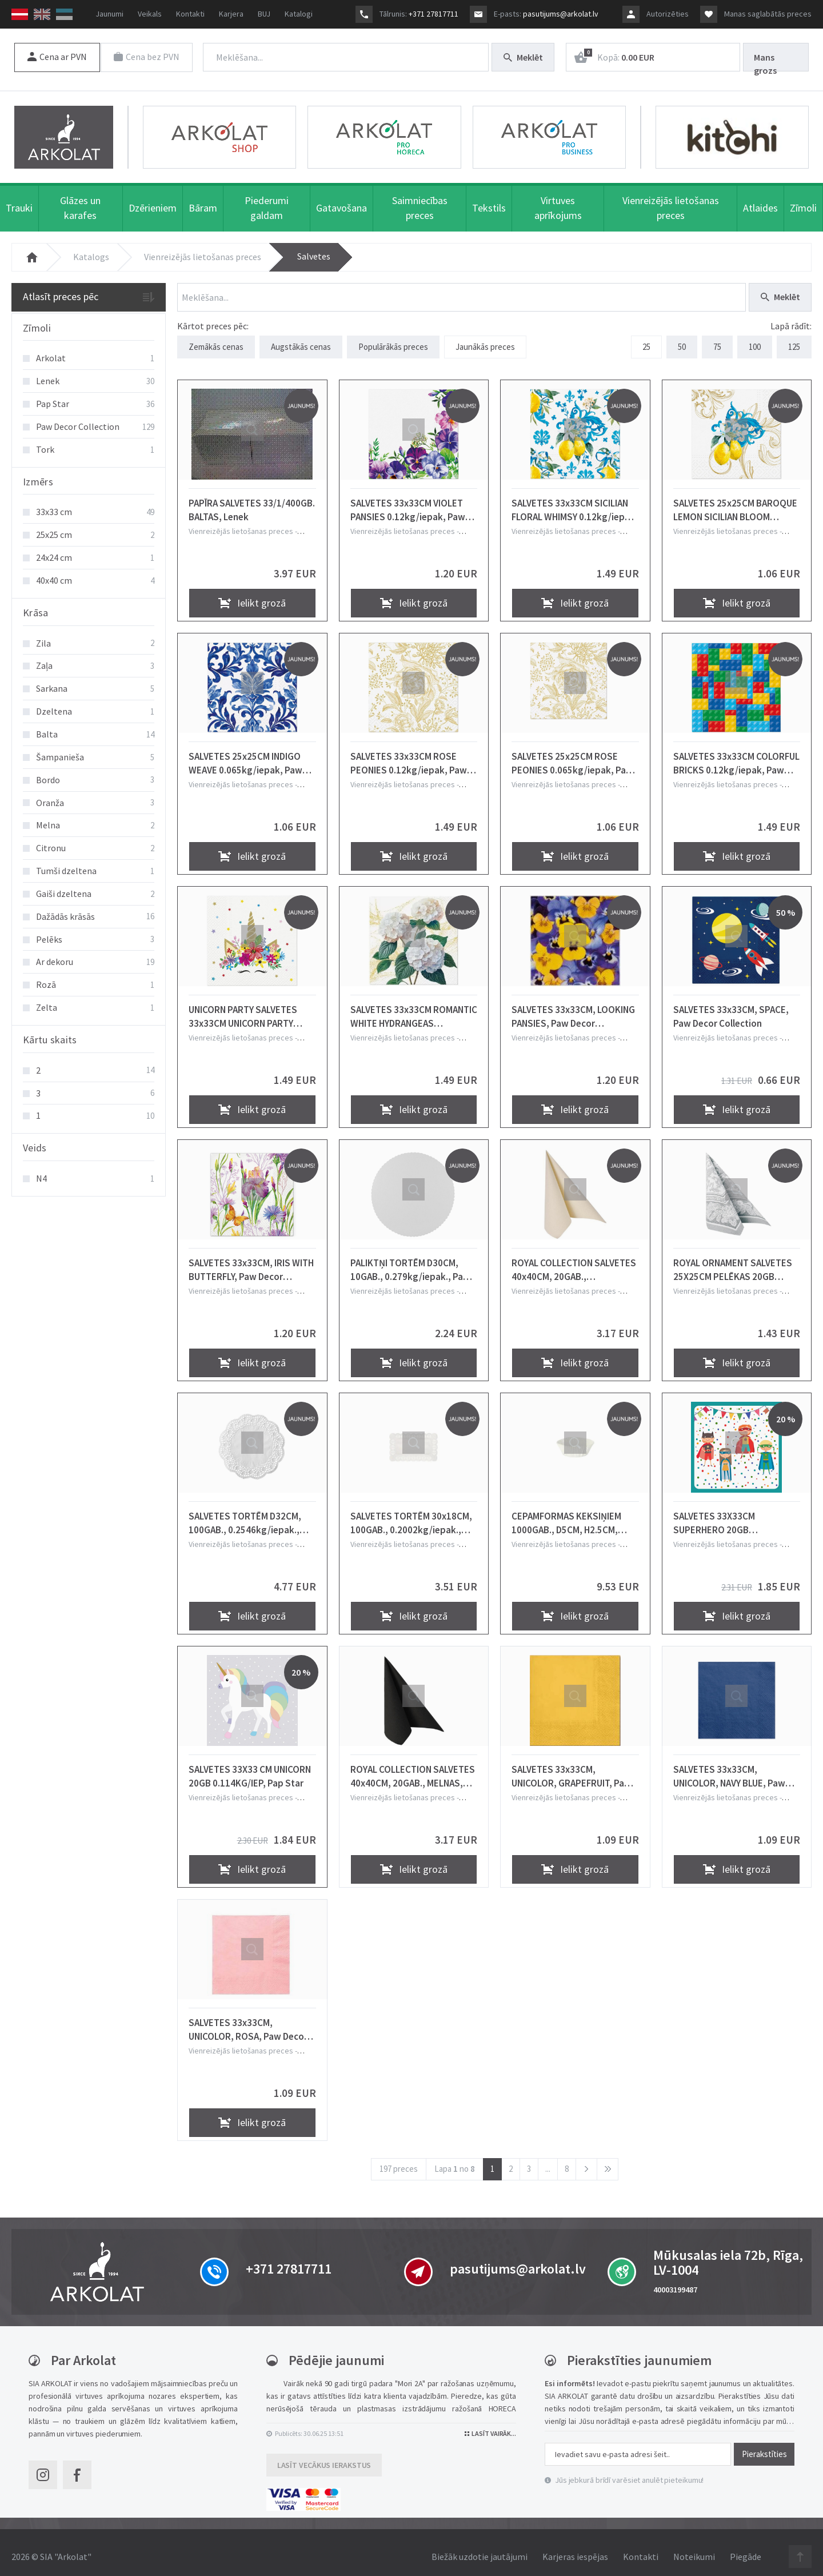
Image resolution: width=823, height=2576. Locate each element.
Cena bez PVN (149, 56)
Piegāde (745, 2548)
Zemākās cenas (216, 342)
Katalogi (299, 14)
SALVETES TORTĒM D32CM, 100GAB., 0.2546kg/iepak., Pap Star (245, 1515)
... (547, 2160)
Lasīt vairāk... (490, 2425)
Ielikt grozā (252, 594)
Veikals (150, 14)
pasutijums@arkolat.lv (560, 14)
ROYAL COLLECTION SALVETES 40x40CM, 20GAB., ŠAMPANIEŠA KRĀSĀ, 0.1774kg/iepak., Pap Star (574, 1262)
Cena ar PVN (57, 56)
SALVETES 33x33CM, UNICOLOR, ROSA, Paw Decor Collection (248, 2021)
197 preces (398, 2160)
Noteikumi (694, 2548)
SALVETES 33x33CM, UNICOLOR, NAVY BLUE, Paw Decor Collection (729, 1768)
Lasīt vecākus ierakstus (324, 2456)
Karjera (231, 14)
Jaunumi (109, 14)
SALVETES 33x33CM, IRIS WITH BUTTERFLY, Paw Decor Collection (251, 1262)
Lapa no (454, 2160)
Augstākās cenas (301, 342)
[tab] (88, 324)
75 (717, 342)
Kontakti (190, 14)
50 (682, 342)
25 (646, 342)
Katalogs (91, 252)
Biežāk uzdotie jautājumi (480, 2548)
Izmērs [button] (38, 477)
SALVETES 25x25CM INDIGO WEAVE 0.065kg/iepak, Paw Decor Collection (245, 755)
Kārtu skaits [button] (50, 1035)
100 (755, 342)
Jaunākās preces (485, 342)
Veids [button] (35, 1143)
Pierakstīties (764, 2446)
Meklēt (523, 57)
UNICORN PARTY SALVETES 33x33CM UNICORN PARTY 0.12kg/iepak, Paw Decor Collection (243, 1008)
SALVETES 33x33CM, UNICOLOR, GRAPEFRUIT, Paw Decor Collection (572, 1768)
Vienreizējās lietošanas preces (202, 252)
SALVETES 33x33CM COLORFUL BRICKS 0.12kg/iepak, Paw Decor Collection (736, 755)
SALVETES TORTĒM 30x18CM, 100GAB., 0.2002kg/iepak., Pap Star (411, 1515)
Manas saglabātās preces (768, 14)
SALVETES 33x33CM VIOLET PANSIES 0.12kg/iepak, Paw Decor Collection (407, 502)
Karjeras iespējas (575, 2548)
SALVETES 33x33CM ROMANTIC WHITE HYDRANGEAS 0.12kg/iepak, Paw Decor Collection (413, 1008)
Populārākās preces (393, 342)
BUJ (264, 14)
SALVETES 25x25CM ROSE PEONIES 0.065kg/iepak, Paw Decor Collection (572, 755)
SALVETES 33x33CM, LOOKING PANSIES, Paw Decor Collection (573, 1008)
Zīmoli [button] (37, 323)
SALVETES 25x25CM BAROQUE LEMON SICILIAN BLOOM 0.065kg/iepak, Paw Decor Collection (735, 502)
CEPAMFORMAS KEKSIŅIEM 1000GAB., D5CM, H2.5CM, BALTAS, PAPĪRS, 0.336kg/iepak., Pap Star (566, 1515)
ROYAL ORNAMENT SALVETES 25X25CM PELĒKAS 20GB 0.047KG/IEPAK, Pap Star (732, 1262)
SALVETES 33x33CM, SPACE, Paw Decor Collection (731, 1008)
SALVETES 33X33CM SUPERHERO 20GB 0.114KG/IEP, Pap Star (718, 1515)
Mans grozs (765, 61)
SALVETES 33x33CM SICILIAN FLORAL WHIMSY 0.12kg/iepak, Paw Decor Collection (575, 502)
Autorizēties (667, 14)
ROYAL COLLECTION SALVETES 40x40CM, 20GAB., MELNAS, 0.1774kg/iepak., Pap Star (412, 1768)
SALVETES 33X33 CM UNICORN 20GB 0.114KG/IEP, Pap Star (250, 1768)
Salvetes (313, 251)
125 (794, 342)
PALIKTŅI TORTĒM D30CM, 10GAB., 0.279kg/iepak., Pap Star (409, 1262)
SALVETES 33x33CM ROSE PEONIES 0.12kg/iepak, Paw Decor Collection (408, 755)
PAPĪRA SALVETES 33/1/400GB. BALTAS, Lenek (252, 502)
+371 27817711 (433, 14)
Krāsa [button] (36, 608)
